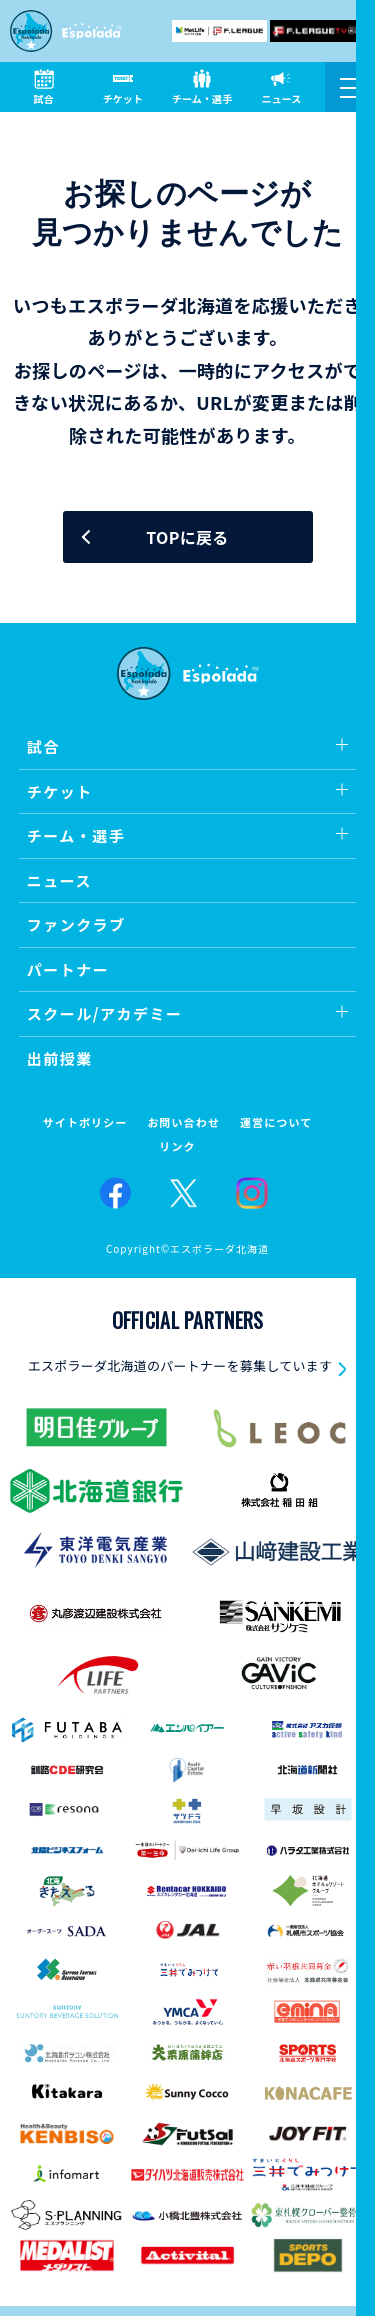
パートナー (68, 969)
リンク (177, 1146)
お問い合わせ (183, 1122)
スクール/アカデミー (105, 1013)
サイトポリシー (85, 1122)
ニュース (59, 880)
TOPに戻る (187, 537)
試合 (43, 746)
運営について (276, 1122)
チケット (60, 791)
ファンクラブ (76, 924)
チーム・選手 (76, 835)
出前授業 (60, 1058)
